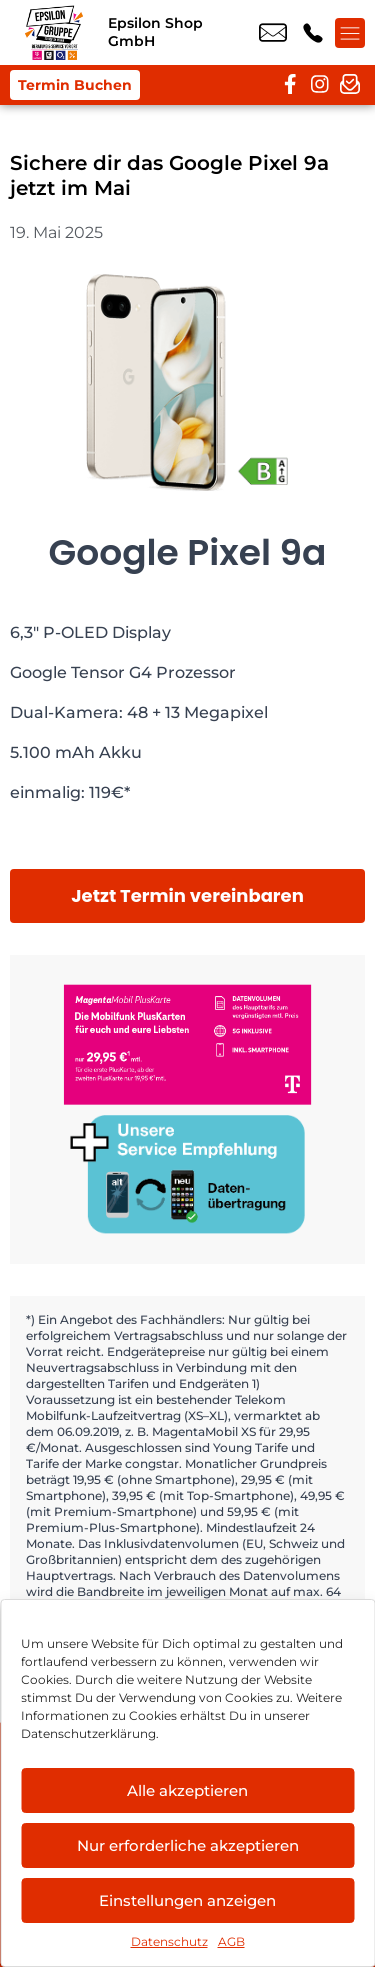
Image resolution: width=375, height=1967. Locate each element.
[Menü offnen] (350, 33)
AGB (231, 1941)
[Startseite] (54, 32)
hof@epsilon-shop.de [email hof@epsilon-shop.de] (273, 33)
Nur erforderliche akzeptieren (188, 1845)
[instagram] (320, 85)
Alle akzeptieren (187, 1790)
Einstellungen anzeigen (187, 1900)
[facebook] (290, 85)
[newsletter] (350, 85)
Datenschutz (169, 1941)
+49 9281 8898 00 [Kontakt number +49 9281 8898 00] (313, 33)
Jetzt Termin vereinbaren (187, 895)
